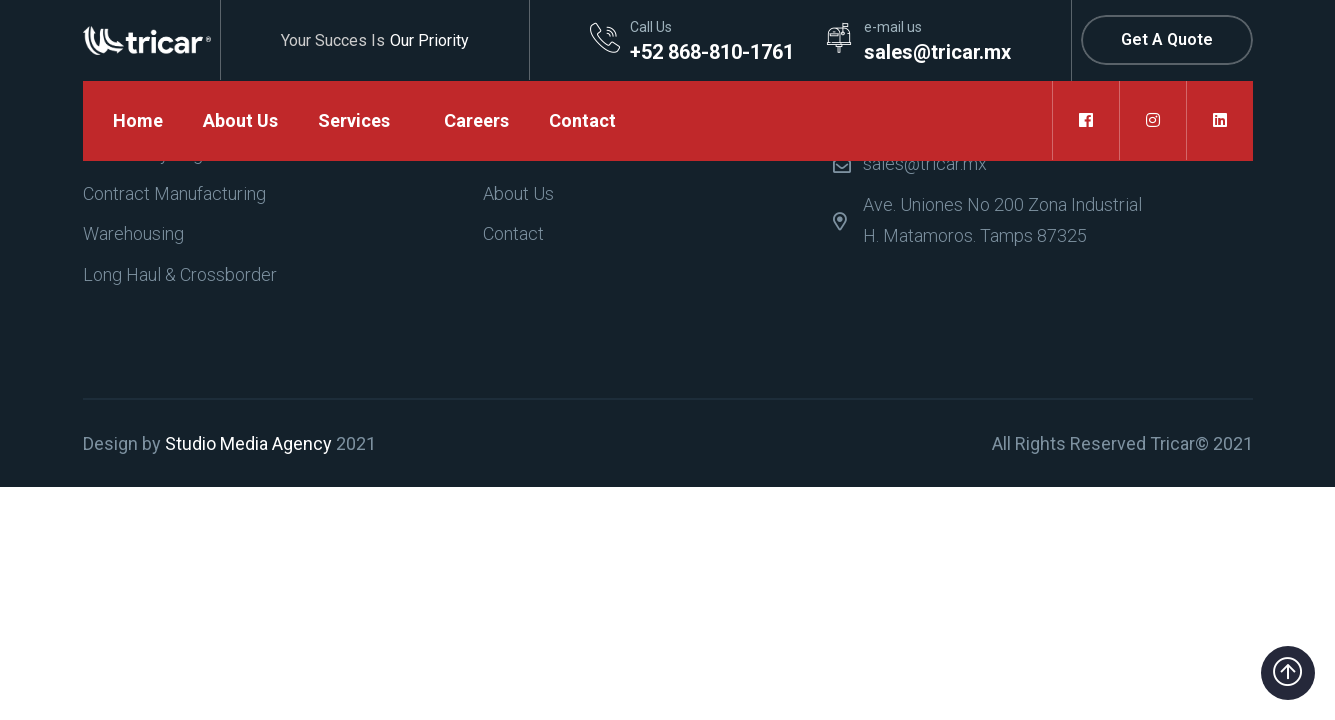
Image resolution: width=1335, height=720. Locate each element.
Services (354, 120)
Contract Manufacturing (174, 193)
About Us (240, 120)
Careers (476, 120)
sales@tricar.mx (925, 163)
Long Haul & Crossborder (180, 274)
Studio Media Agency (248, 443)
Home (138, 120)
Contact (582, 120)
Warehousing (133, 233)
